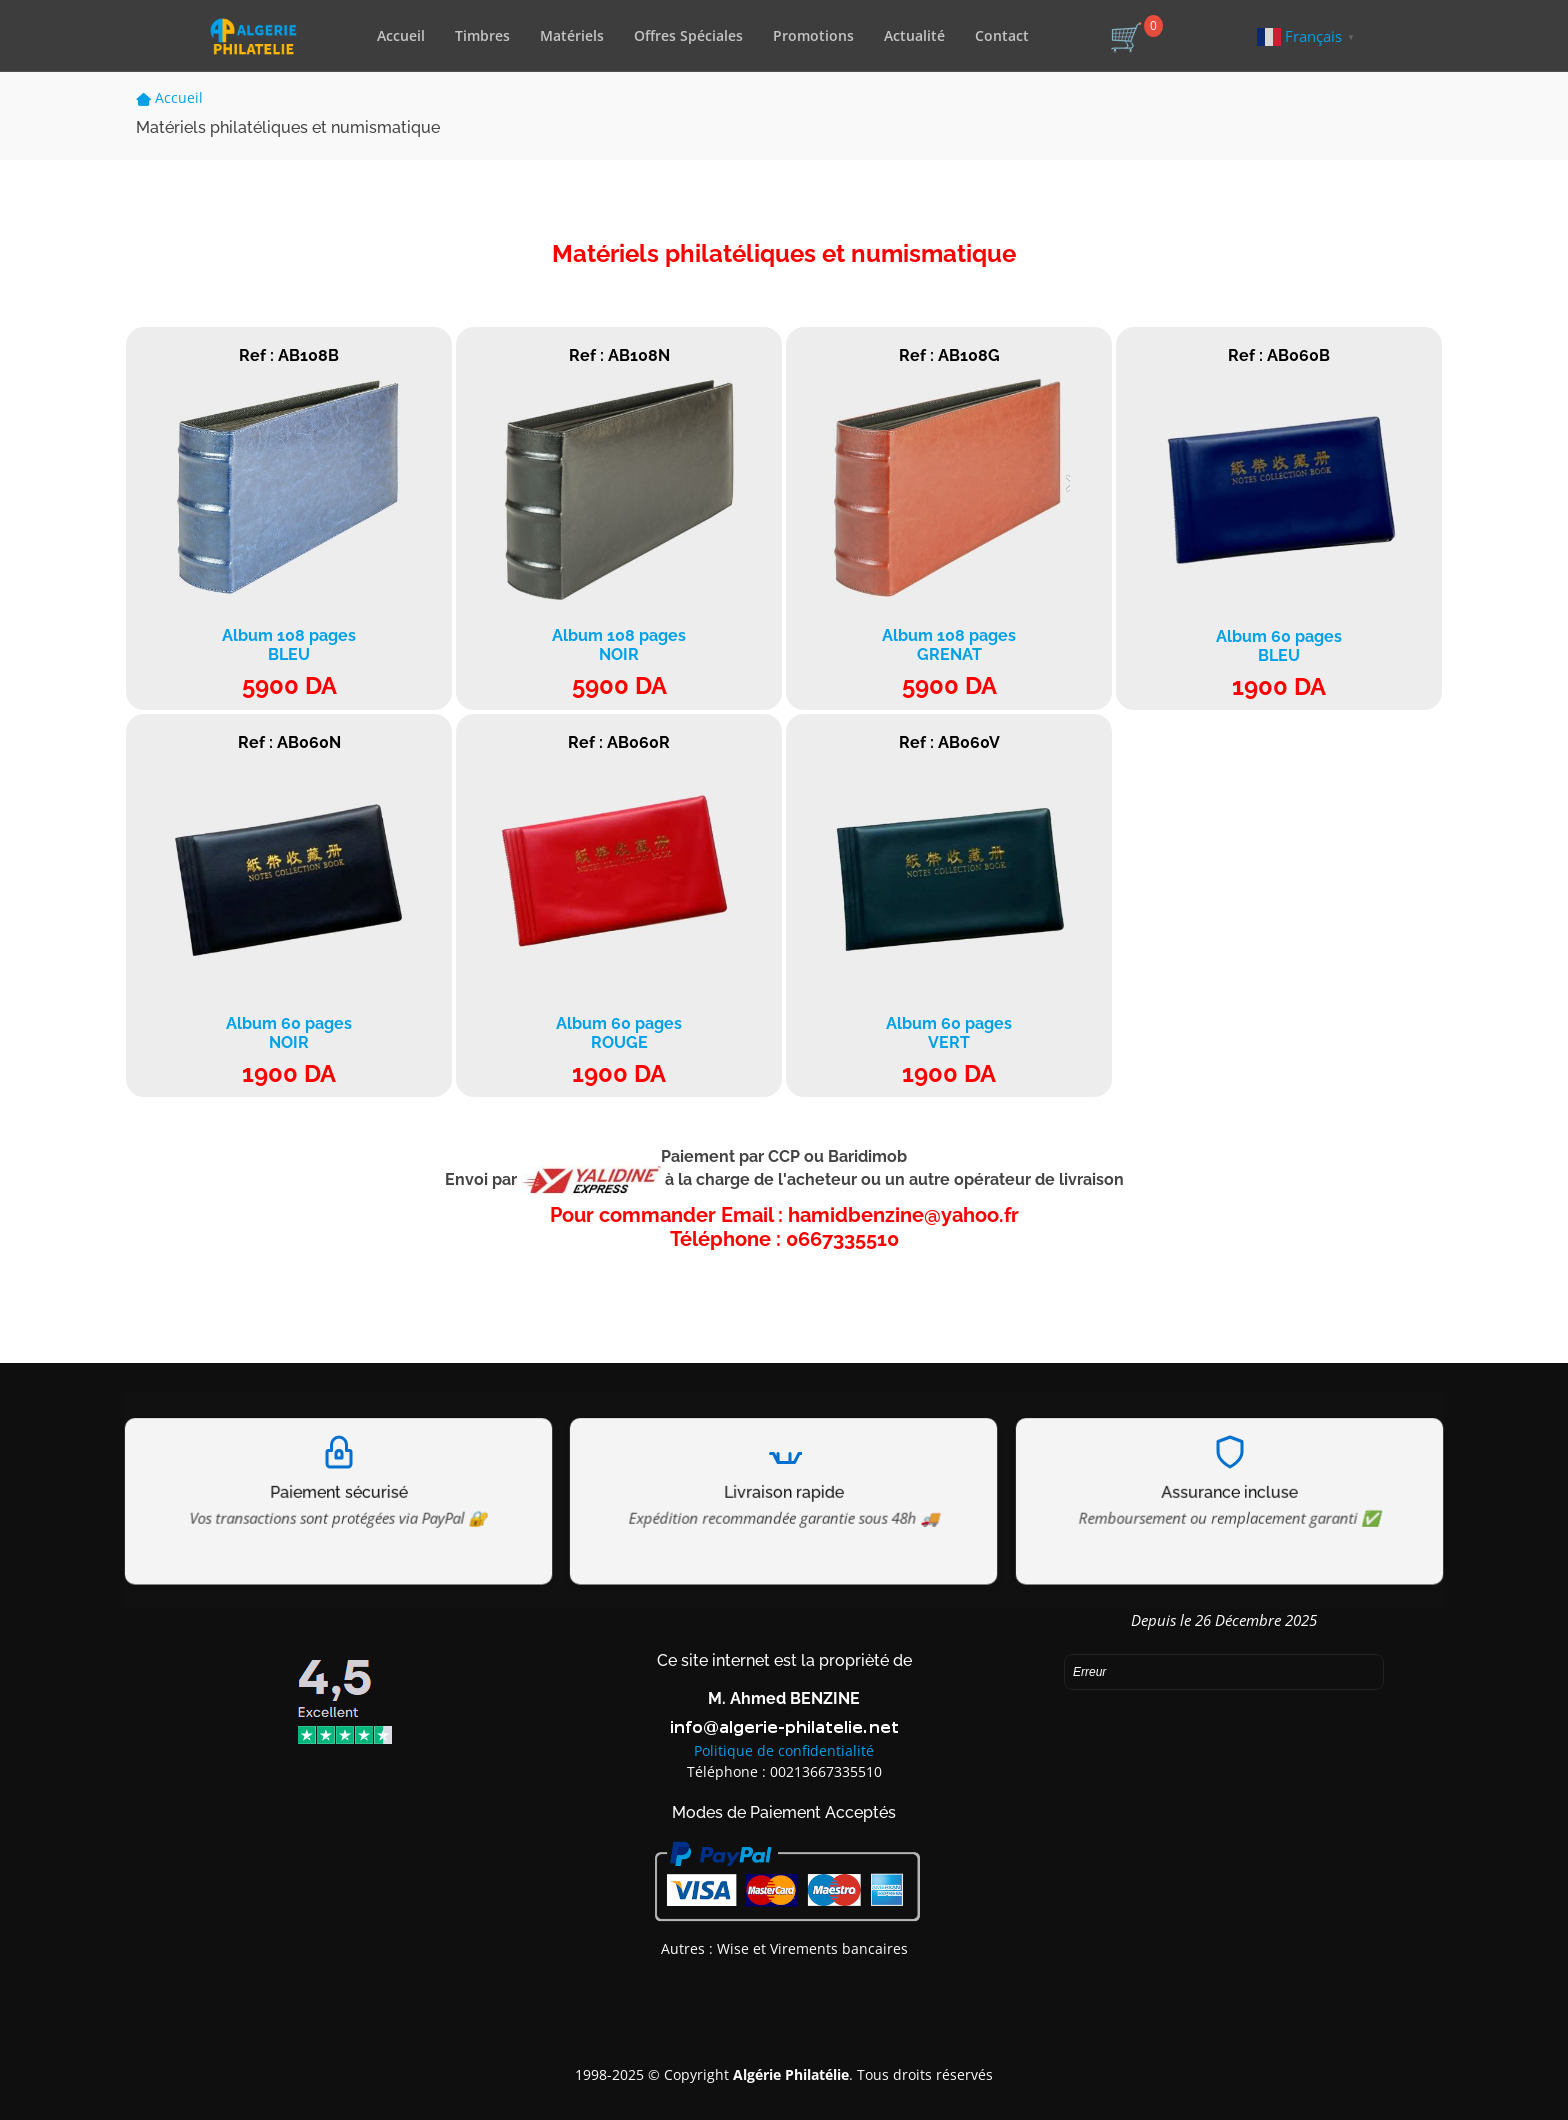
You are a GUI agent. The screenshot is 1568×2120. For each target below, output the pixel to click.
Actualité (914, 35)
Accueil (401, 35)
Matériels (572, 35)
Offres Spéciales (688, 35)
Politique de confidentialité (784, 1750)
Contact (1002, 35)
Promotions (813, 35)
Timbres (482, 35)
